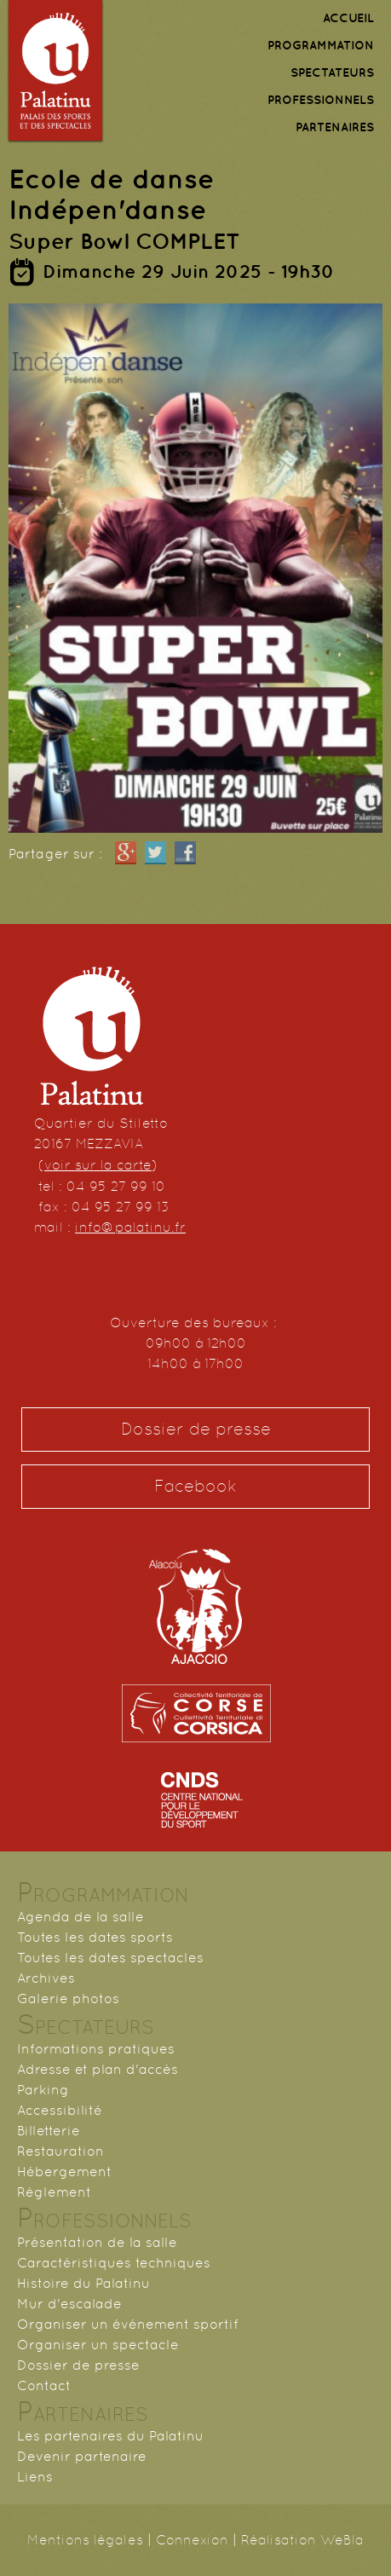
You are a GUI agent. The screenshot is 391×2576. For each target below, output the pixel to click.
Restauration (60, 2151)
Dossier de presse (196, 1429)
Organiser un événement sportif (128, 2324)
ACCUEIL (348, 18)
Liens (35, 2477)
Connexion (192, 2540)
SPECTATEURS (332, 72)
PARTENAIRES (335, 127)
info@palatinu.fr (130, 1227)
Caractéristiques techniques (113, 2263)
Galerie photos (68, 1998)
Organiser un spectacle (98, 2344)
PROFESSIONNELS (320, 100)
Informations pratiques (96, 2049)
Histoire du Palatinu (83, 2283)
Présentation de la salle (97, 2242)
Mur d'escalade (69, 2304)
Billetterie (48, 2131)
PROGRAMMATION (320, 45)
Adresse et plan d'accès (97, 2069)
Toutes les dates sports (95, 1937)
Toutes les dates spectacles (110, 1957)
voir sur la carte (98, 1165)
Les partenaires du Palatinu (110, 2436)
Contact (44, 2385)
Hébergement (64, 2171)
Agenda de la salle (80, 1917)
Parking (43, 2090)
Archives (46, 1978)
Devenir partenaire (82, 2456)
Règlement (54, 2192)
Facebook (195, 1486)
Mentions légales (85, 2540)
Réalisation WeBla (302, 2540)
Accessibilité (59, 2110)
